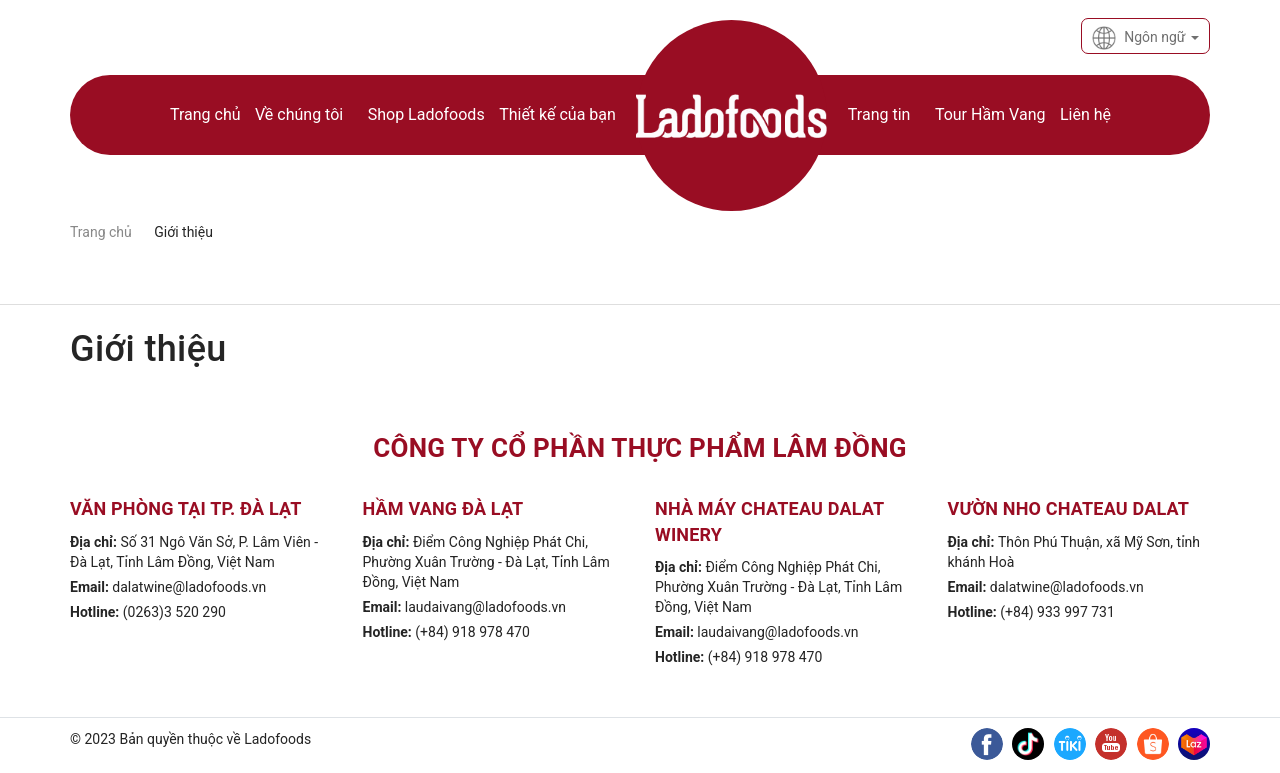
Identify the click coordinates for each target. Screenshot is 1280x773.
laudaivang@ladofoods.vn (485, 607)
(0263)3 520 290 (174, 612)
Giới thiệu (148, 349)
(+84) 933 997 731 (1057, 612)
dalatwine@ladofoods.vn (189, 587)
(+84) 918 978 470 (472, 632)
